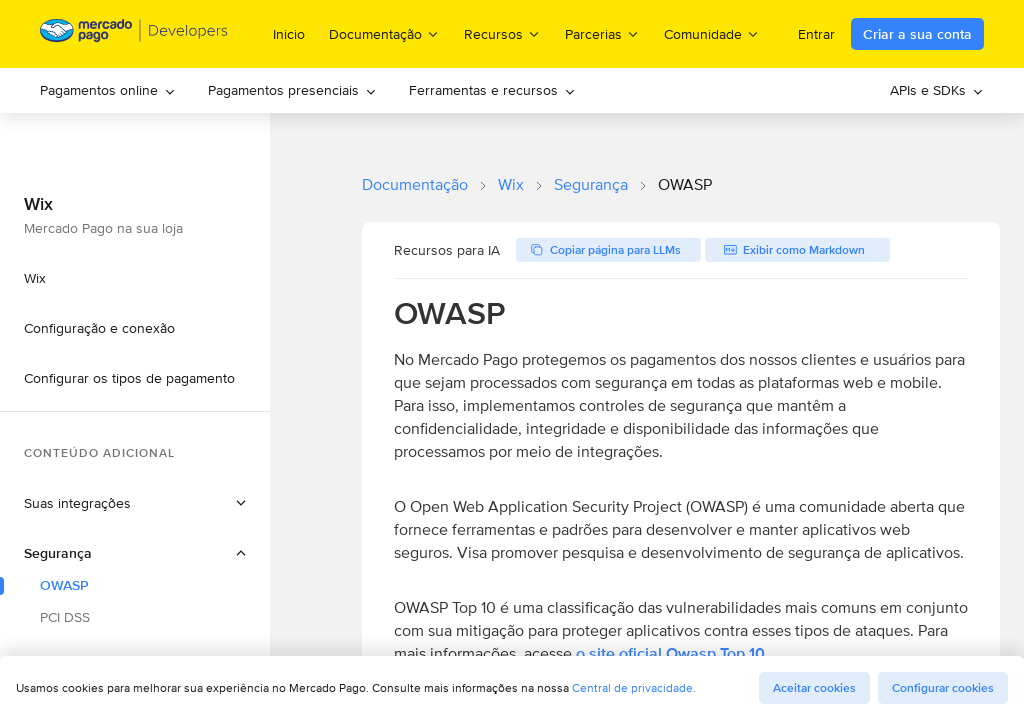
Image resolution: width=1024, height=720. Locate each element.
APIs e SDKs (937, 90)
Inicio (289, 34)
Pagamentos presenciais (292, 90)
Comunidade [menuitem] (712, 33)
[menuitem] (108, 90)
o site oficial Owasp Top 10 (670, 653)
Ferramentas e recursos (492, 90)
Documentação (415, 184)
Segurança (591, 184)
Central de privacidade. (634, 687)
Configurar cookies (943, 688)
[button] (135, 553)
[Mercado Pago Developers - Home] (134, 34)
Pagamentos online (108, 90)
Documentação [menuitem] (384, 33)
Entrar (816, 34)
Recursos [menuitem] (502, 33)
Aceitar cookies (814, 688)
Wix (511, 184)
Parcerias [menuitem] (602, 33)
